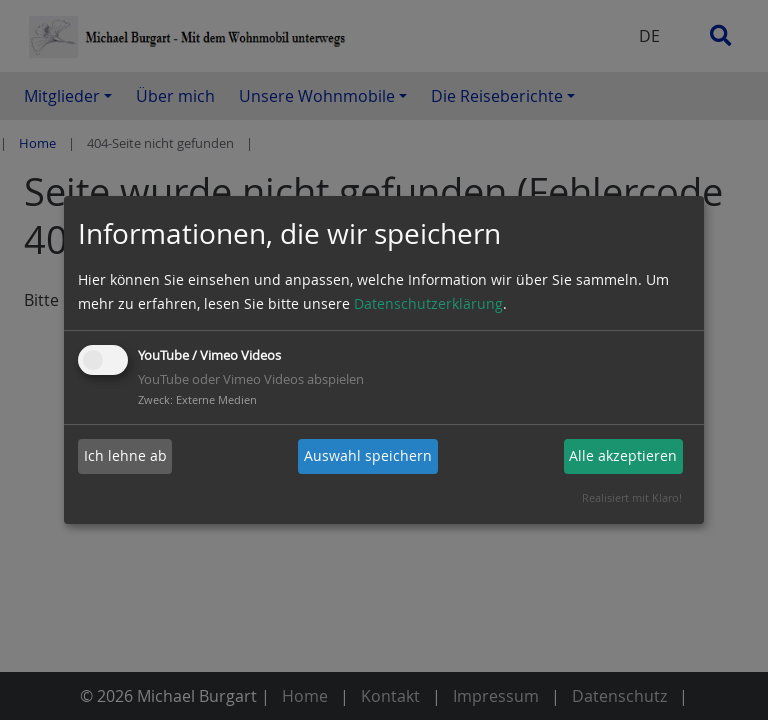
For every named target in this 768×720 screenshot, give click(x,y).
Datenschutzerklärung (428, 303)
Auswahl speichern (368, 455)
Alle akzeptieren (623, 455)
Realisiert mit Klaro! (632, 497)
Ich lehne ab (125, 455)
